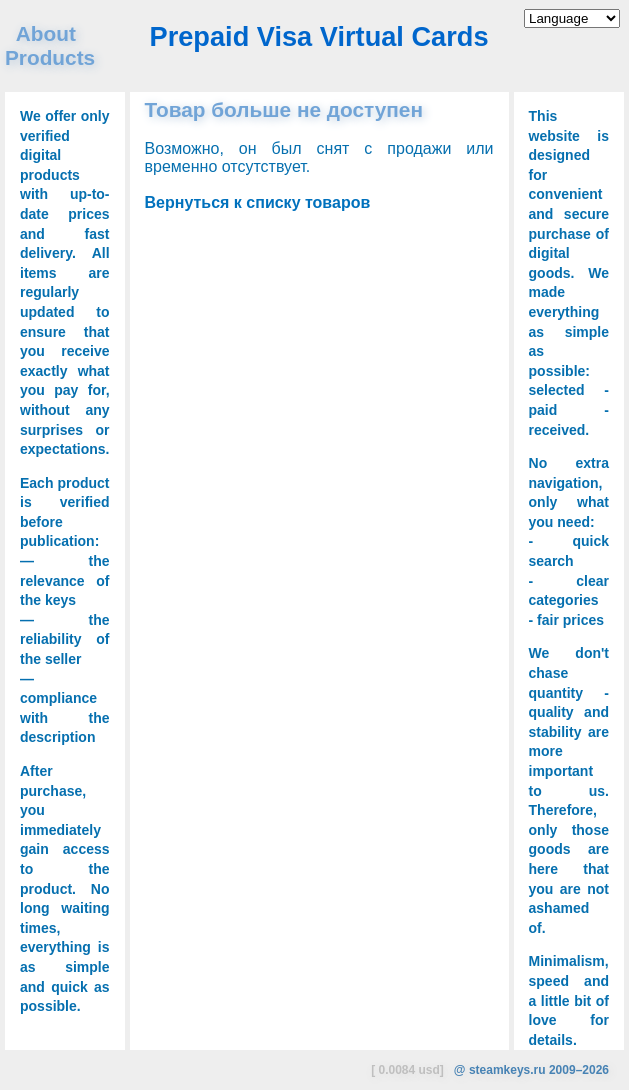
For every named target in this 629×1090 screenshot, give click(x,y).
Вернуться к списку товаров (258, 202)
